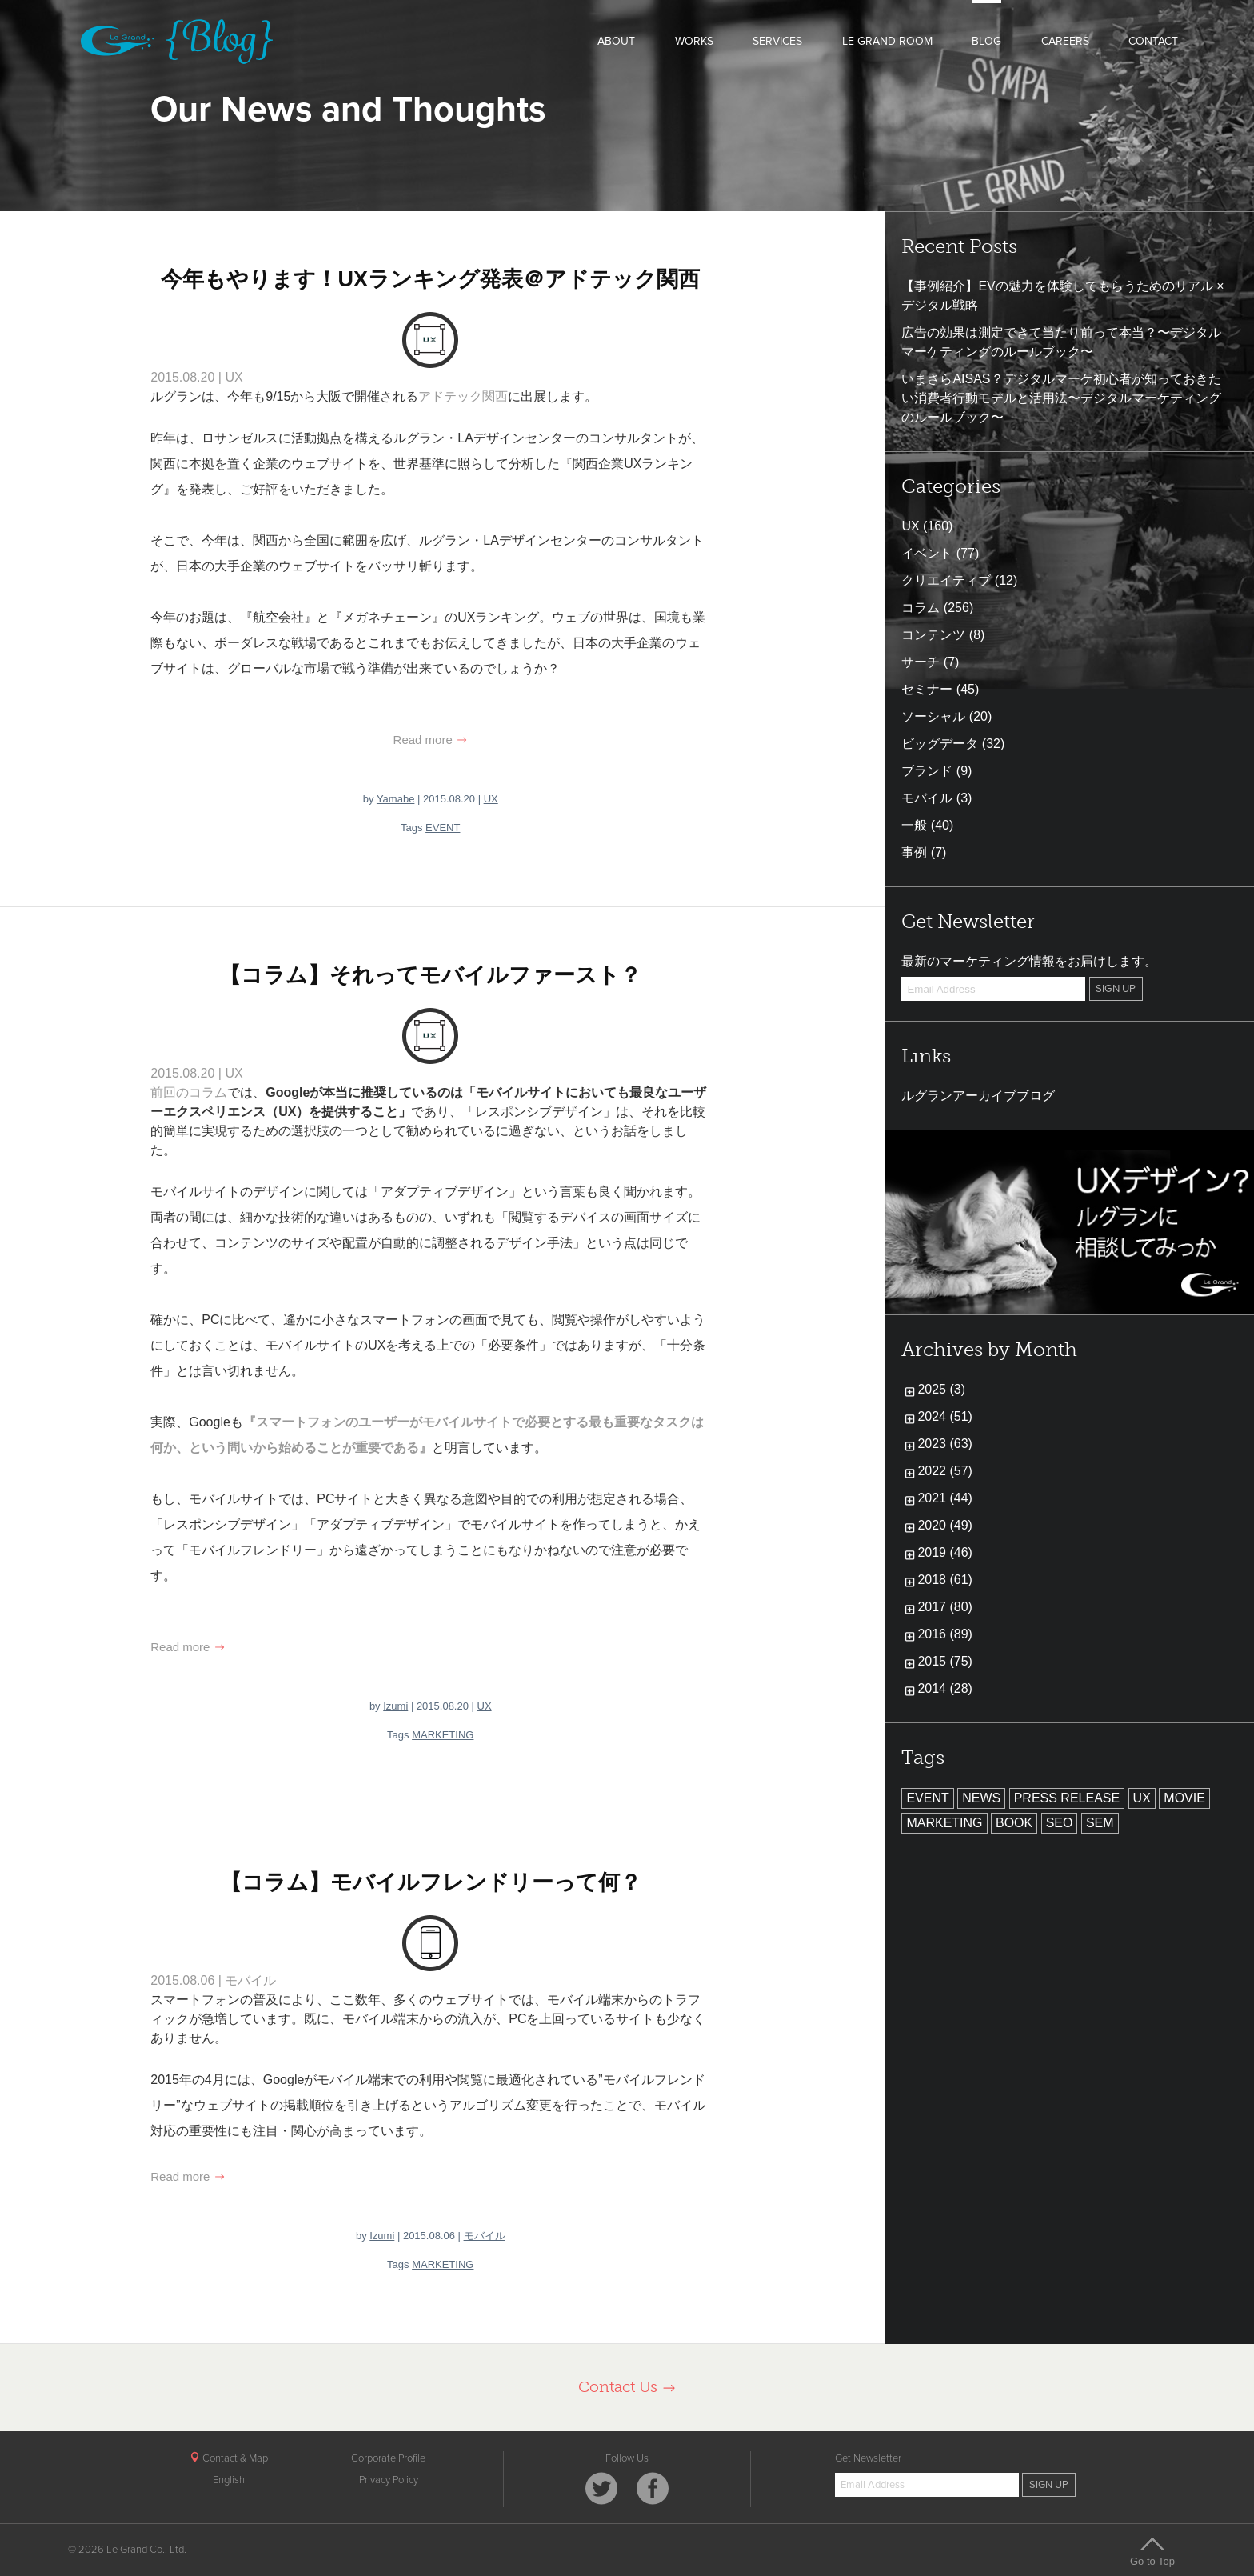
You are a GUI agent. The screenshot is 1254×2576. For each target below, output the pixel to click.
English (229, 2480)
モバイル (250, 1980)
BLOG (986, 41)
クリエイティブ (946, 580)
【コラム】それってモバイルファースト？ (430, 975)
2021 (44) (944, 1498)
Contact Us (627, 2387)
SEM (1100, 1823)
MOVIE (1184, 1798)
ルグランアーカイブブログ (978, 1095)
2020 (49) (944, 1525)
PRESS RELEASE (1067, 1798)
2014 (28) (944, 1688)
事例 (914, 852)
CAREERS (1065, 41)
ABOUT (616, 41)
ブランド (926, 771)
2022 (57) (944, 1471)
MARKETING (442, 1735)
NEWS (981, 1798)
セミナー (926, 689)
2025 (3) (941, 1389)
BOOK (1014, 1823)
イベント (926, 553)
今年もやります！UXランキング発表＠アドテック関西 (430, 279)
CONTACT (1153, 41)
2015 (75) (944, 1661)
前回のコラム (188, 1092)
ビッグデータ (939, 743)
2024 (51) (944, 1416)
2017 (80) (944, 1607)
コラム (920, 607)
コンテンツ (933, 635)
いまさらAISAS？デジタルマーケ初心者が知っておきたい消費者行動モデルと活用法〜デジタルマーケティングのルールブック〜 (1061, 398)
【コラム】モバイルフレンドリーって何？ (430, 1882)
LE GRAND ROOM (887, 41)
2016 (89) (944, 1634)
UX (233, 377)
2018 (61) (944, 1579)
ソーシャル (933, 716)
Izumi (395, 1706)
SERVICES (777, 41)
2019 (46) (944, 1552)
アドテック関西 (463, 396)
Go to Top (1152, 2551)
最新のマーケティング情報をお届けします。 (1029, 961)
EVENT (442, 828)
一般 (914, 825)
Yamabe (395, 799)
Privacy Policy (388, 2480)
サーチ (920, 662)
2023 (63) (944, 1443)
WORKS (694, 41)
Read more (430, 739)
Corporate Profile (388, 2458)
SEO (1059, 1823)
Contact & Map (229, 2458)
